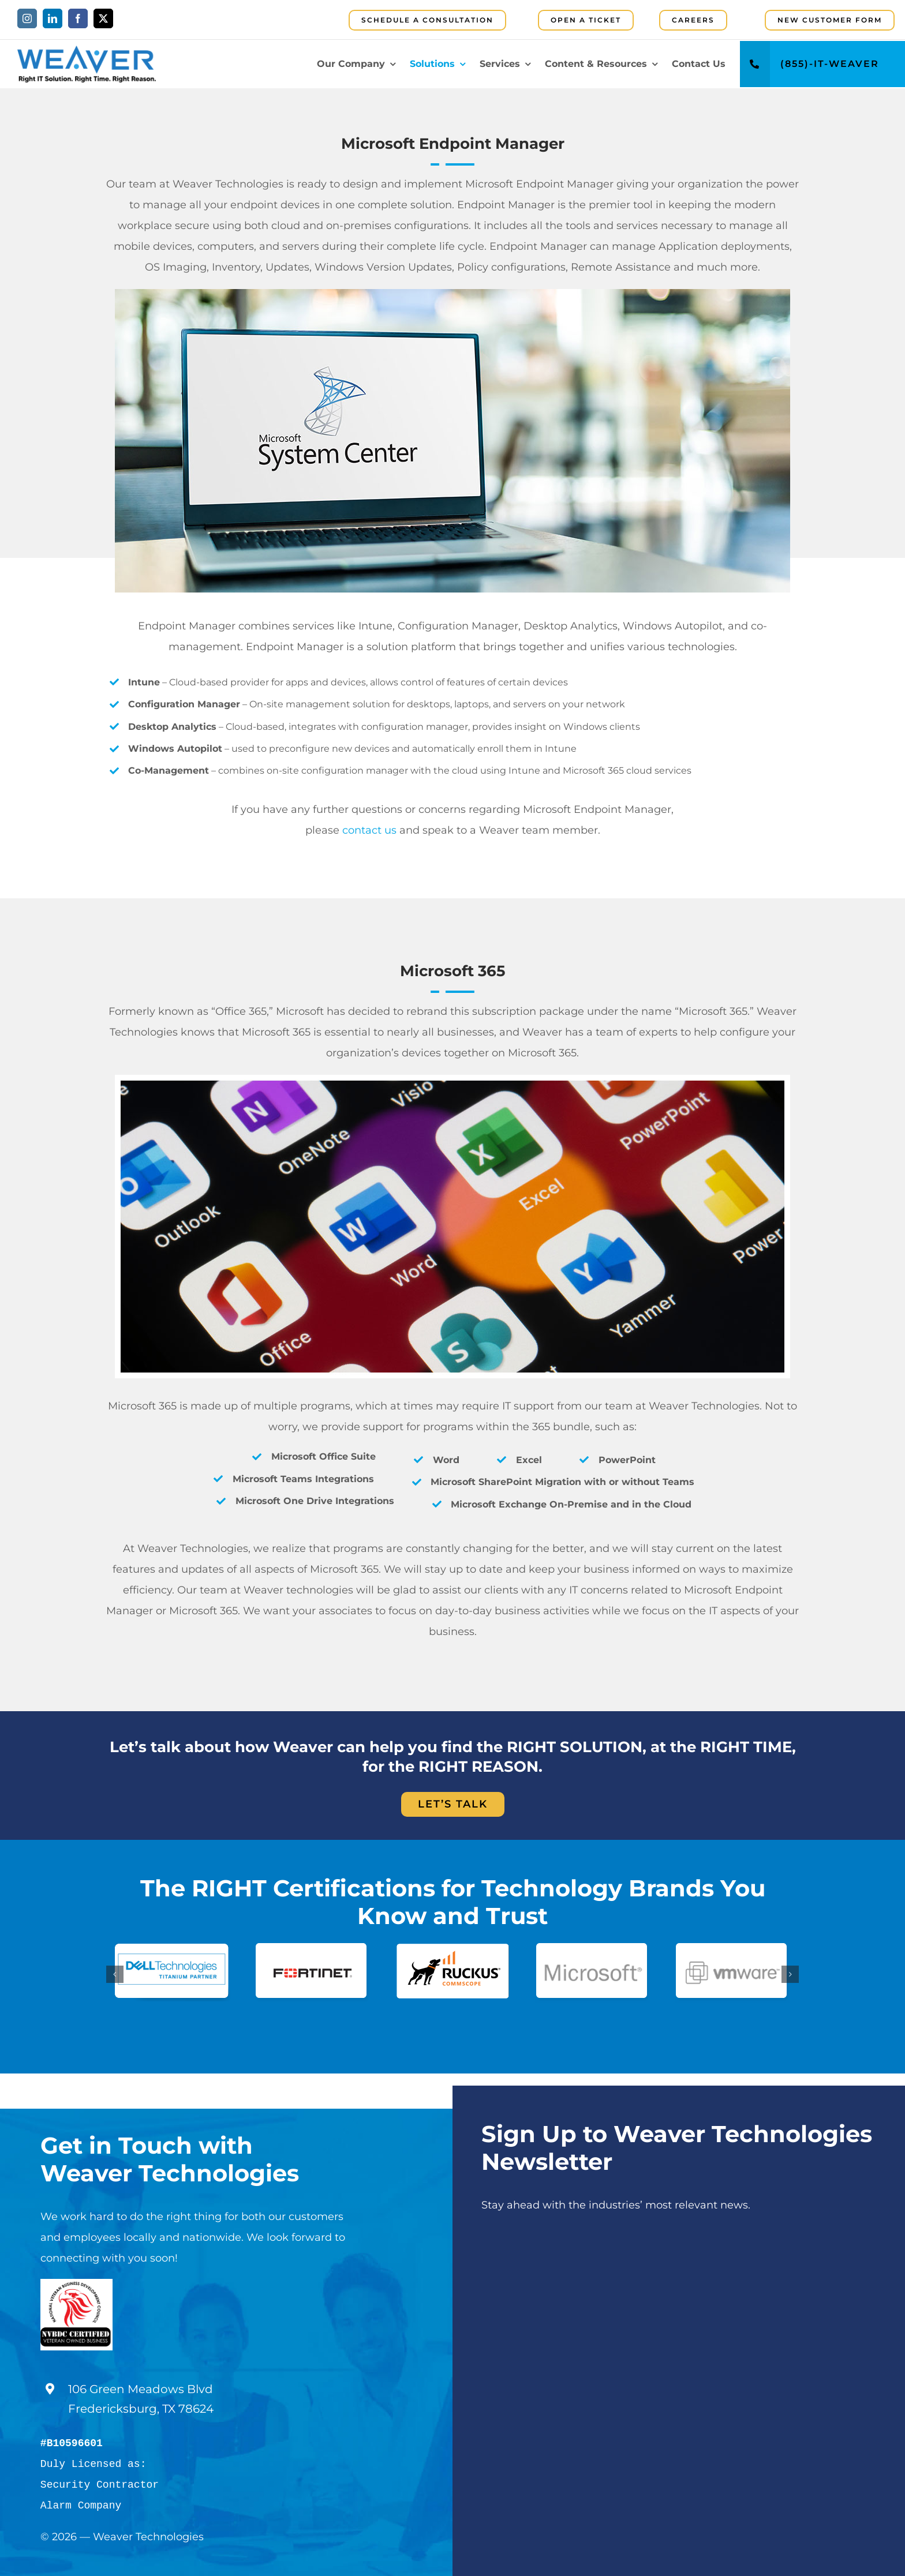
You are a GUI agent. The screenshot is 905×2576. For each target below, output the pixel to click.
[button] (115, 1974)
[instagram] (27, 18)
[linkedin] (52, 18)
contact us (369, 830)
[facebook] (78, 18)
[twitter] (103, 18)
